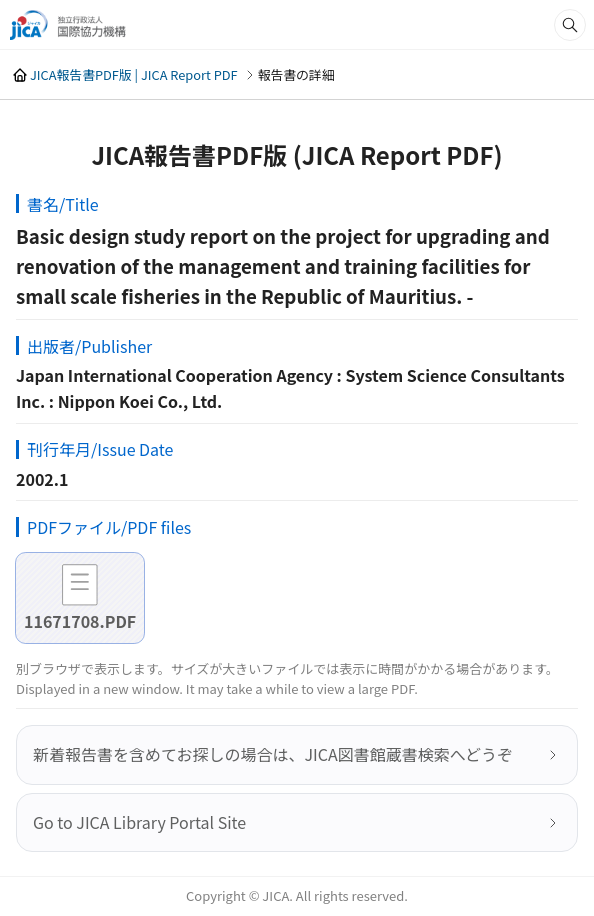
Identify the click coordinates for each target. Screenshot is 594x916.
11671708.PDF (80, 621)
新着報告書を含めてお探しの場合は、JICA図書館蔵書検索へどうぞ (273, 754)
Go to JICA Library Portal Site (139, 822)
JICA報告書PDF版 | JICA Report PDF (134, 74)
